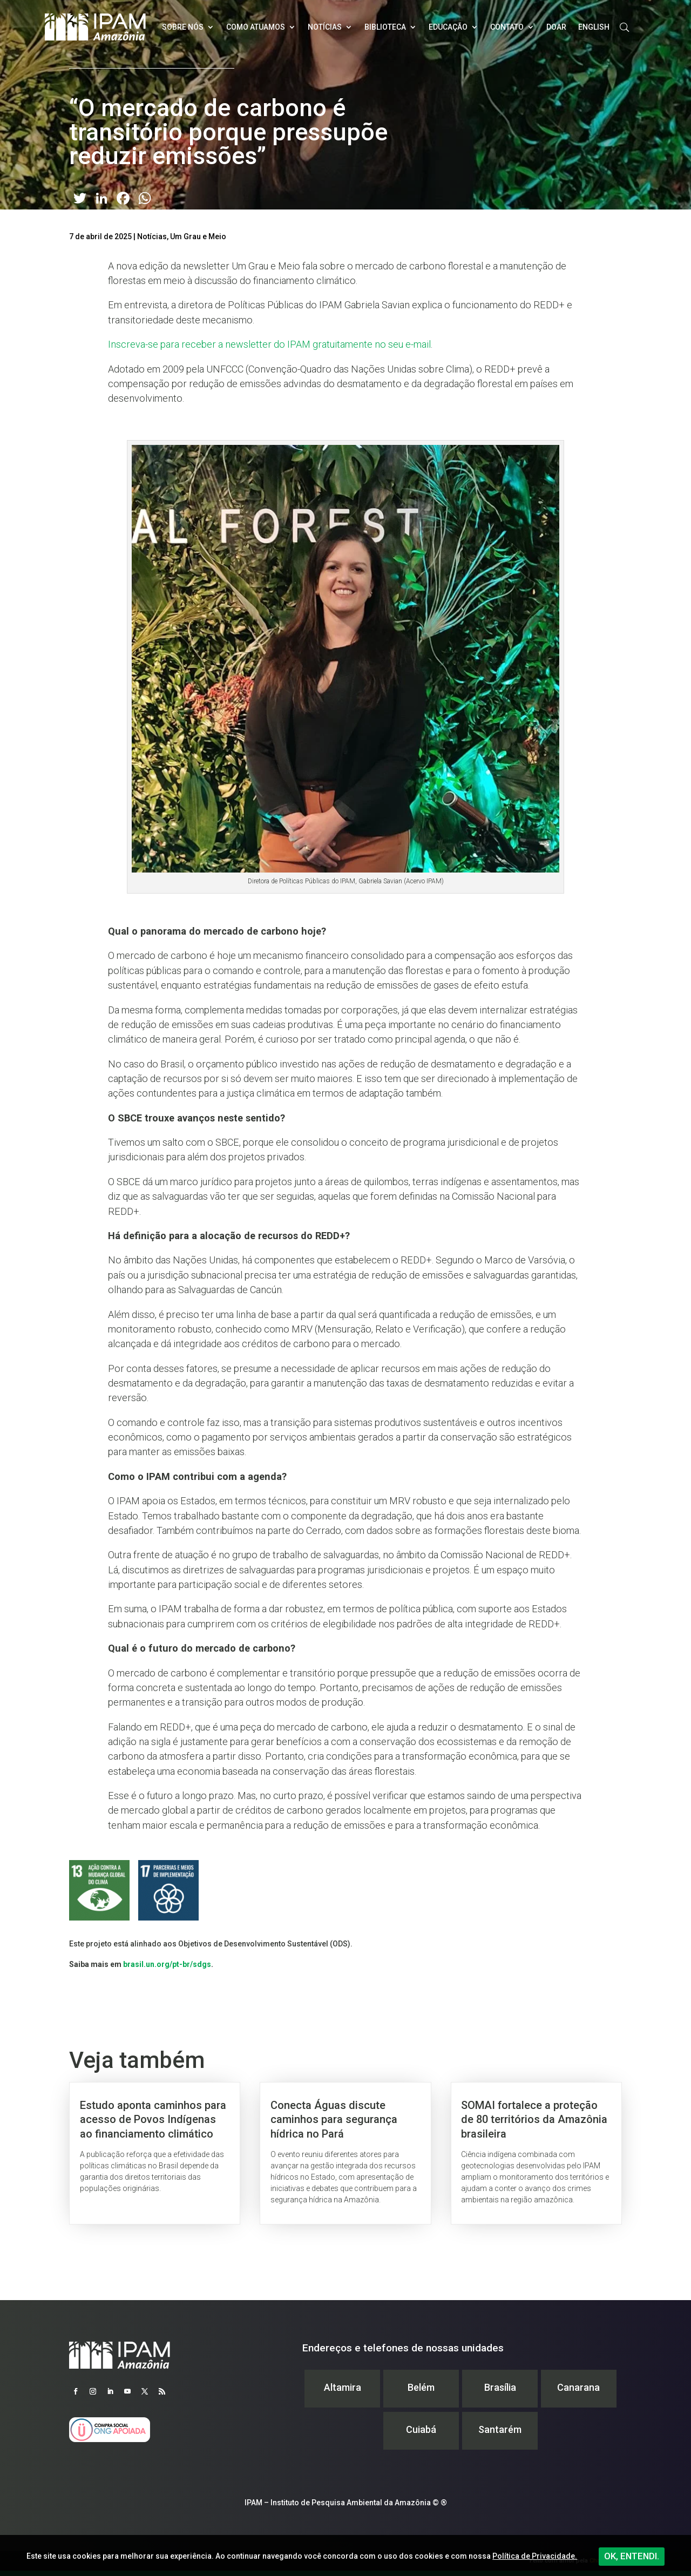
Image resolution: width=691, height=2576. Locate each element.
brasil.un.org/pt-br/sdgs (167, 1964)
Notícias (325, 27)
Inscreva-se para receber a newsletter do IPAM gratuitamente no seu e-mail (269, 344)
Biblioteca (385, 27)
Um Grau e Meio (198, 236)
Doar (556, 27)
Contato (507, 27)
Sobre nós (183, 27)
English (593, 27)
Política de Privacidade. (534, 2556)
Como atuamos (255, 27)
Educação (448, 27)
